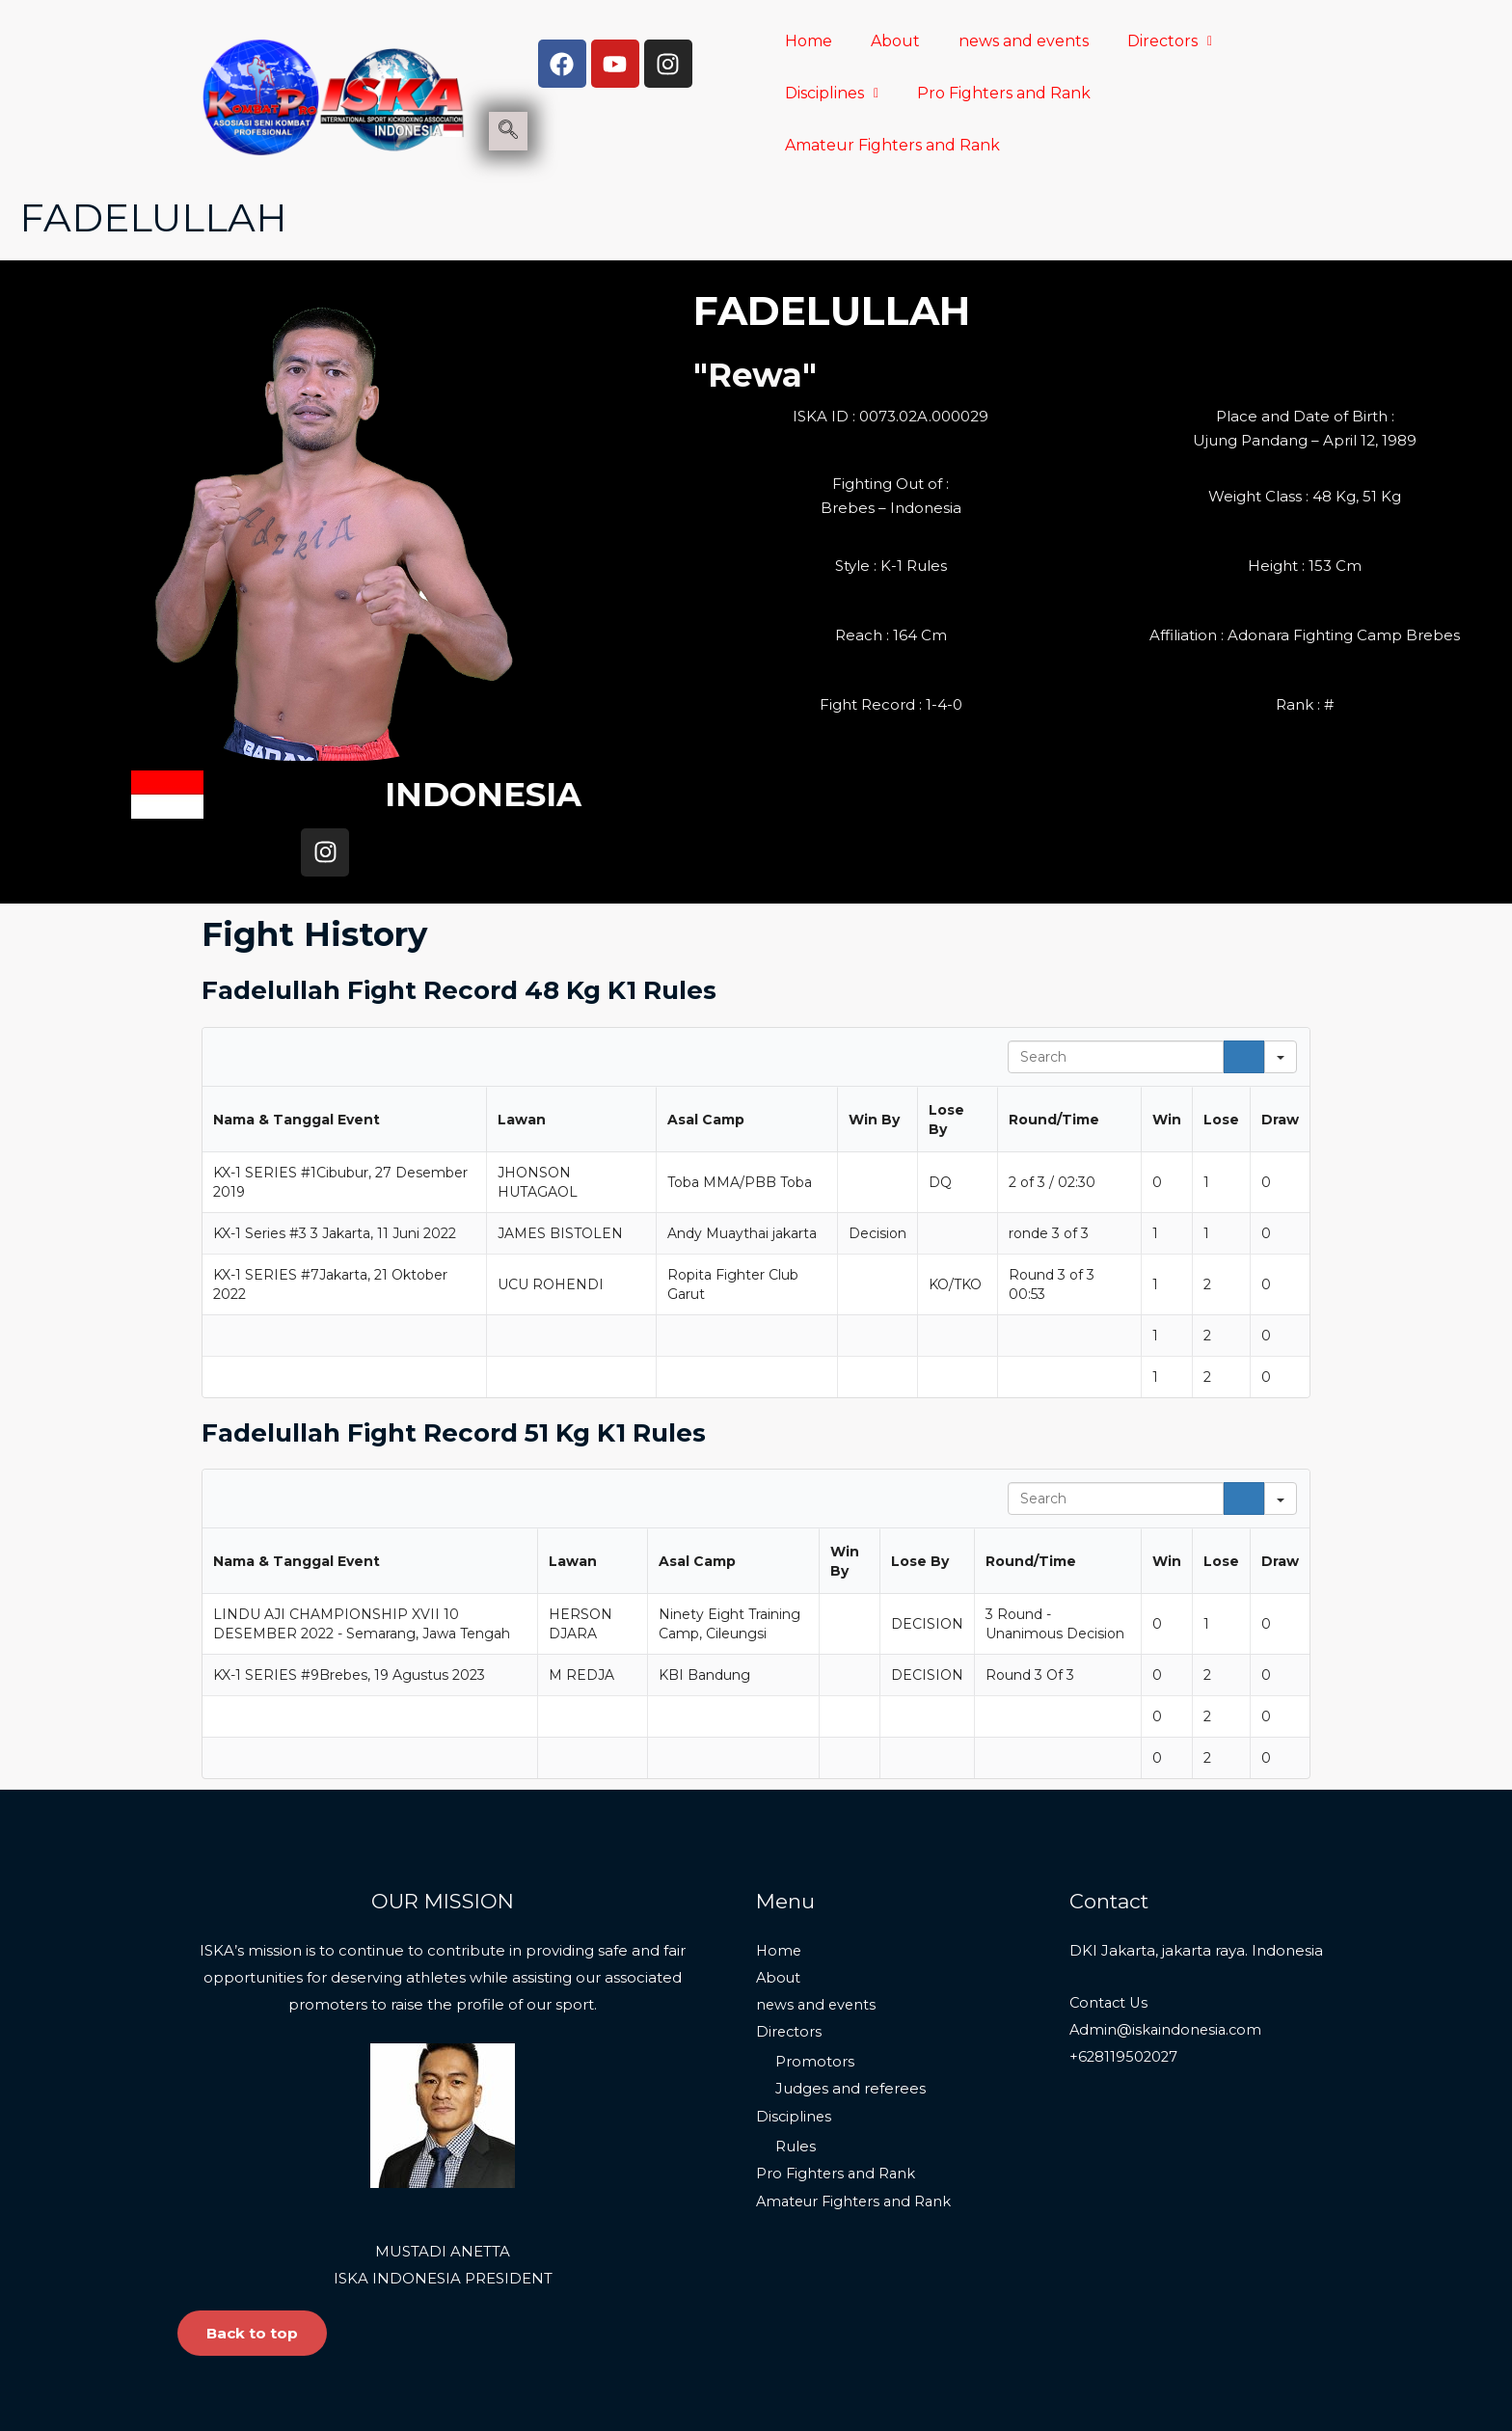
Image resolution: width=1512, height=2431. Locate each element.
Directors (1169, 41)
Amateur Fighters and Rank (892, 145)
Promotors (814, 1958)
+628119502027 (1124, 1953)
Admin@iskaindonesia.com (1167, 1926)
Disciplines (831, 93)
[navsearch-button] (508, 131)
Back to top (252, 2230)
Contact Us (1110, 1899)
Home (808, 41)
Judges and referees (850, 1985)
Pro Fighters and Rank (1004, 93)
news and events (1023, 41)
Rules (795, 2043)
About (895, 41)
